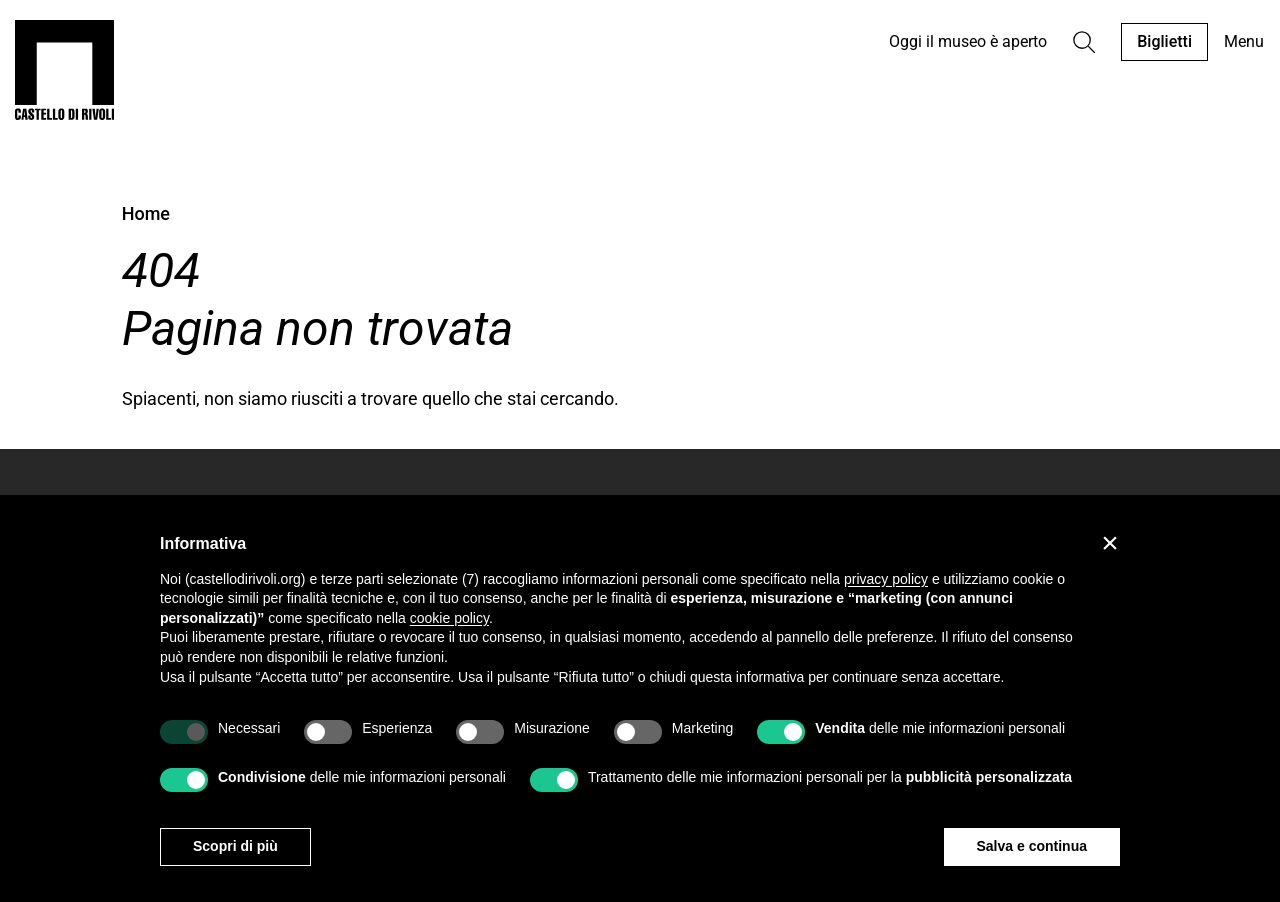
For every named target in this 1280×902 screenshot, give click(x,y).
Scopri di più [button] (235, 846)
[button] (1110, 543)
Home (146, 213)
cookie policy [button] (449, 618)
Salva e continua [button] (1032, 846)
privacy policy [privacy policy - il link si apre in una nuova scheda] (886, 579)
